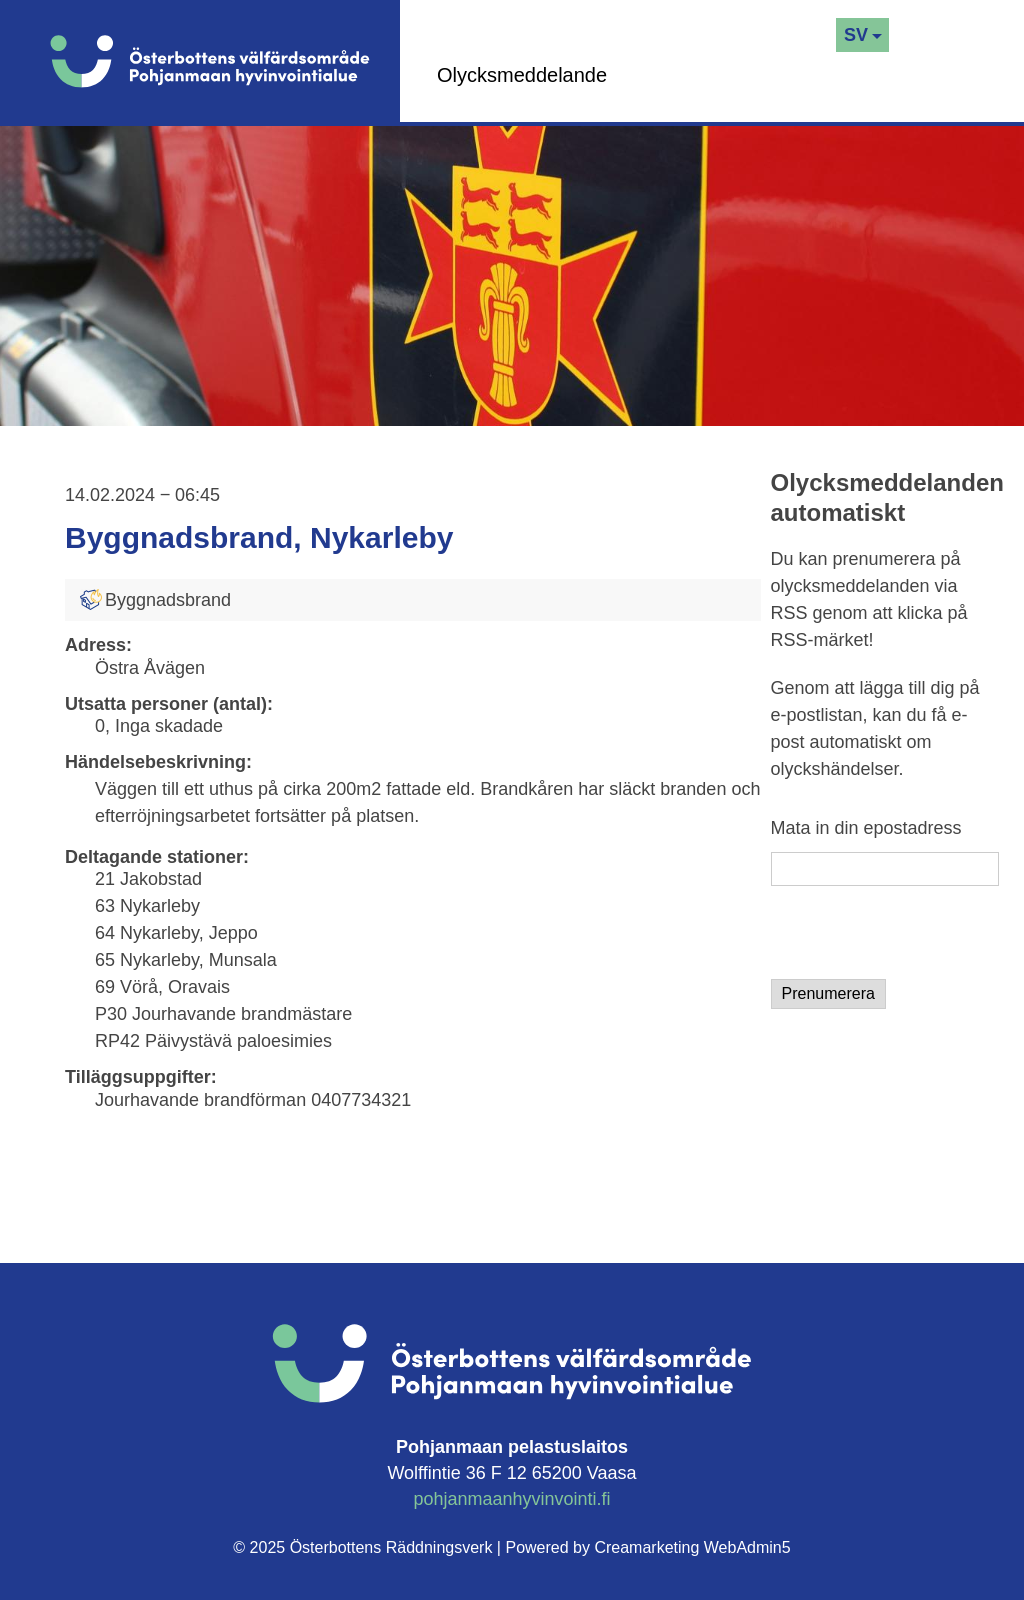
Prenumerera (828, 993)
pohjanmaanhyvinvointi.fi (511, 1499)
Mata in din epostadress (866, 828)
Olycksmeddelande (522, 75)
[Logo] (225, 61)
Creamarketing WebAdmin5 (692, 1547)
